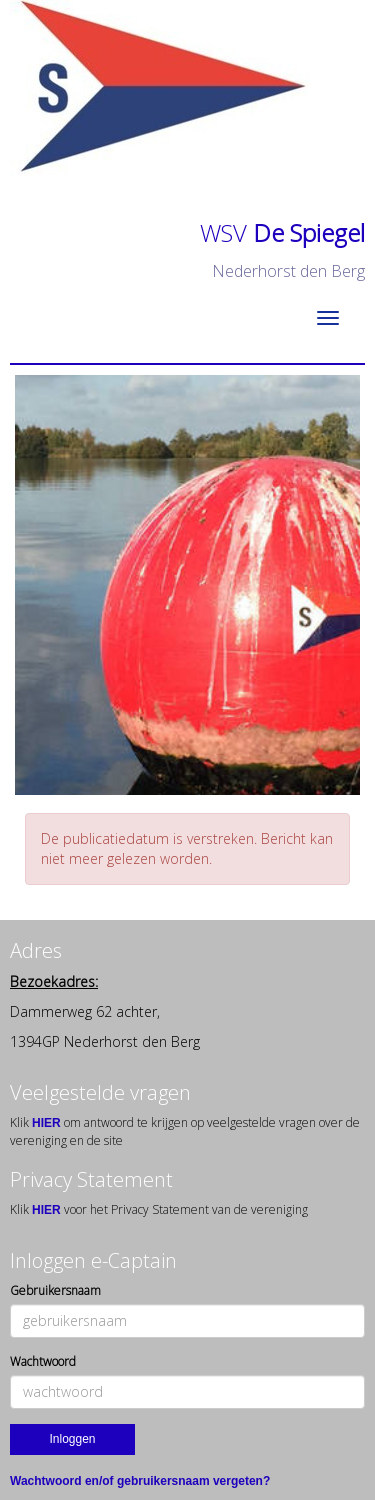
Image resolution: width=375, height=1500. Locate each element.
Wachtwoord (43, 1361)
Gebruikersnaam (55, 1290)
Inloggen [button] (72, 1439)
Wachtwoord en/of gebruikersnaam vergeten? (140, 1481)
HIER (48, 1123)
